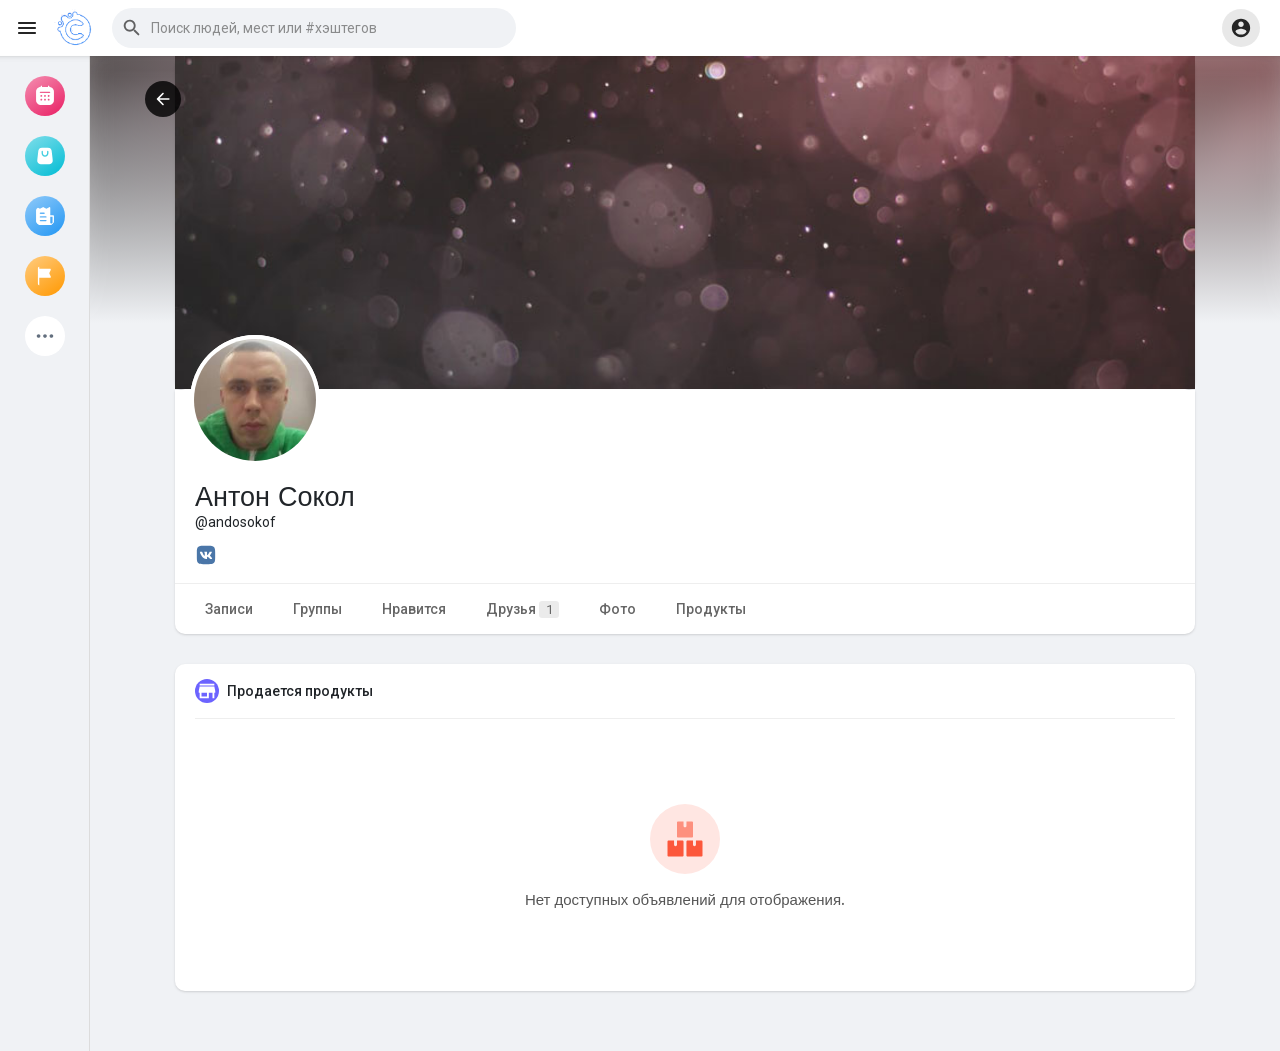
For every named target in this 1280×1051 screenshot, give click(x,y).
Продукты (711, 609)
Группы (317, 609)
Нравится (414, 609)
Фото (617, 609)
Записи (229, 609)
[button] (314, 28)
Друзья (522, 609)
